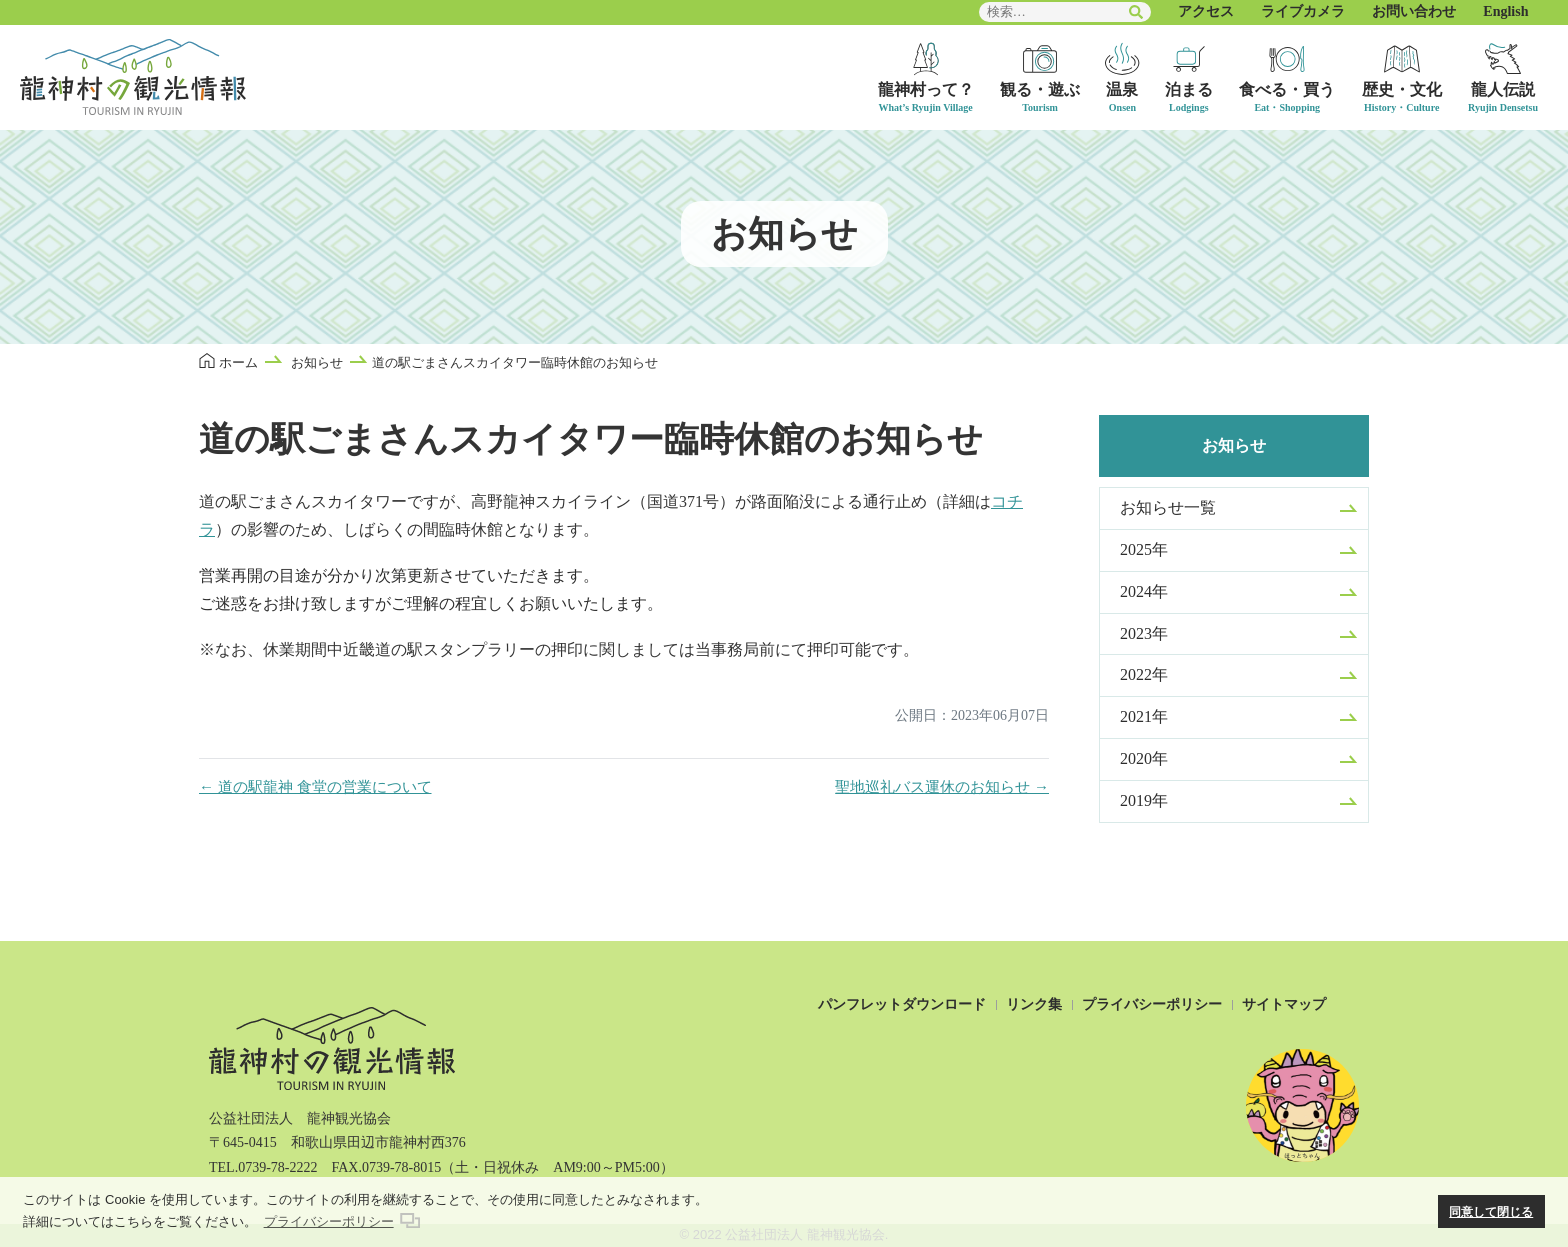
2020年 (1144, 758)
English (1505, 11)
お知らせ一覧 (1168, 507)
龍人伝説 (1503, 89)
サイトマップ (1284, 1004)
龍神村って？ (926, 89)
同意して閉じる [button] (1491, 1211)
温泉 (1122, 89)
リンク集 (1034, 1004)
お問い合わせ (1414, 11)
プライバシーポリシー (1152, 1004)
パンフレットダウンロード (902, 1004)
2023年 (1144, 633)
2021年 (1144, 716)
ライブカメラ (1303, 11)
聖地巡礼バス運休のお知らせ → (942, 787)
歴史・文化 (1402, 89)
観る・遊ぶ (1040, 89)
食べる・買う (1287, 89)
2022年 (1144, 674)
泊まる (1189, 89)
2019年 (1144, 800)
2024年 (1144, 591)
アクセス (1206, 11)
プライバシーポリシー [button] (329, 1221)
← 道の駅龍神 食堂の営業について (315, 787)
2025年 (1144, 549)
